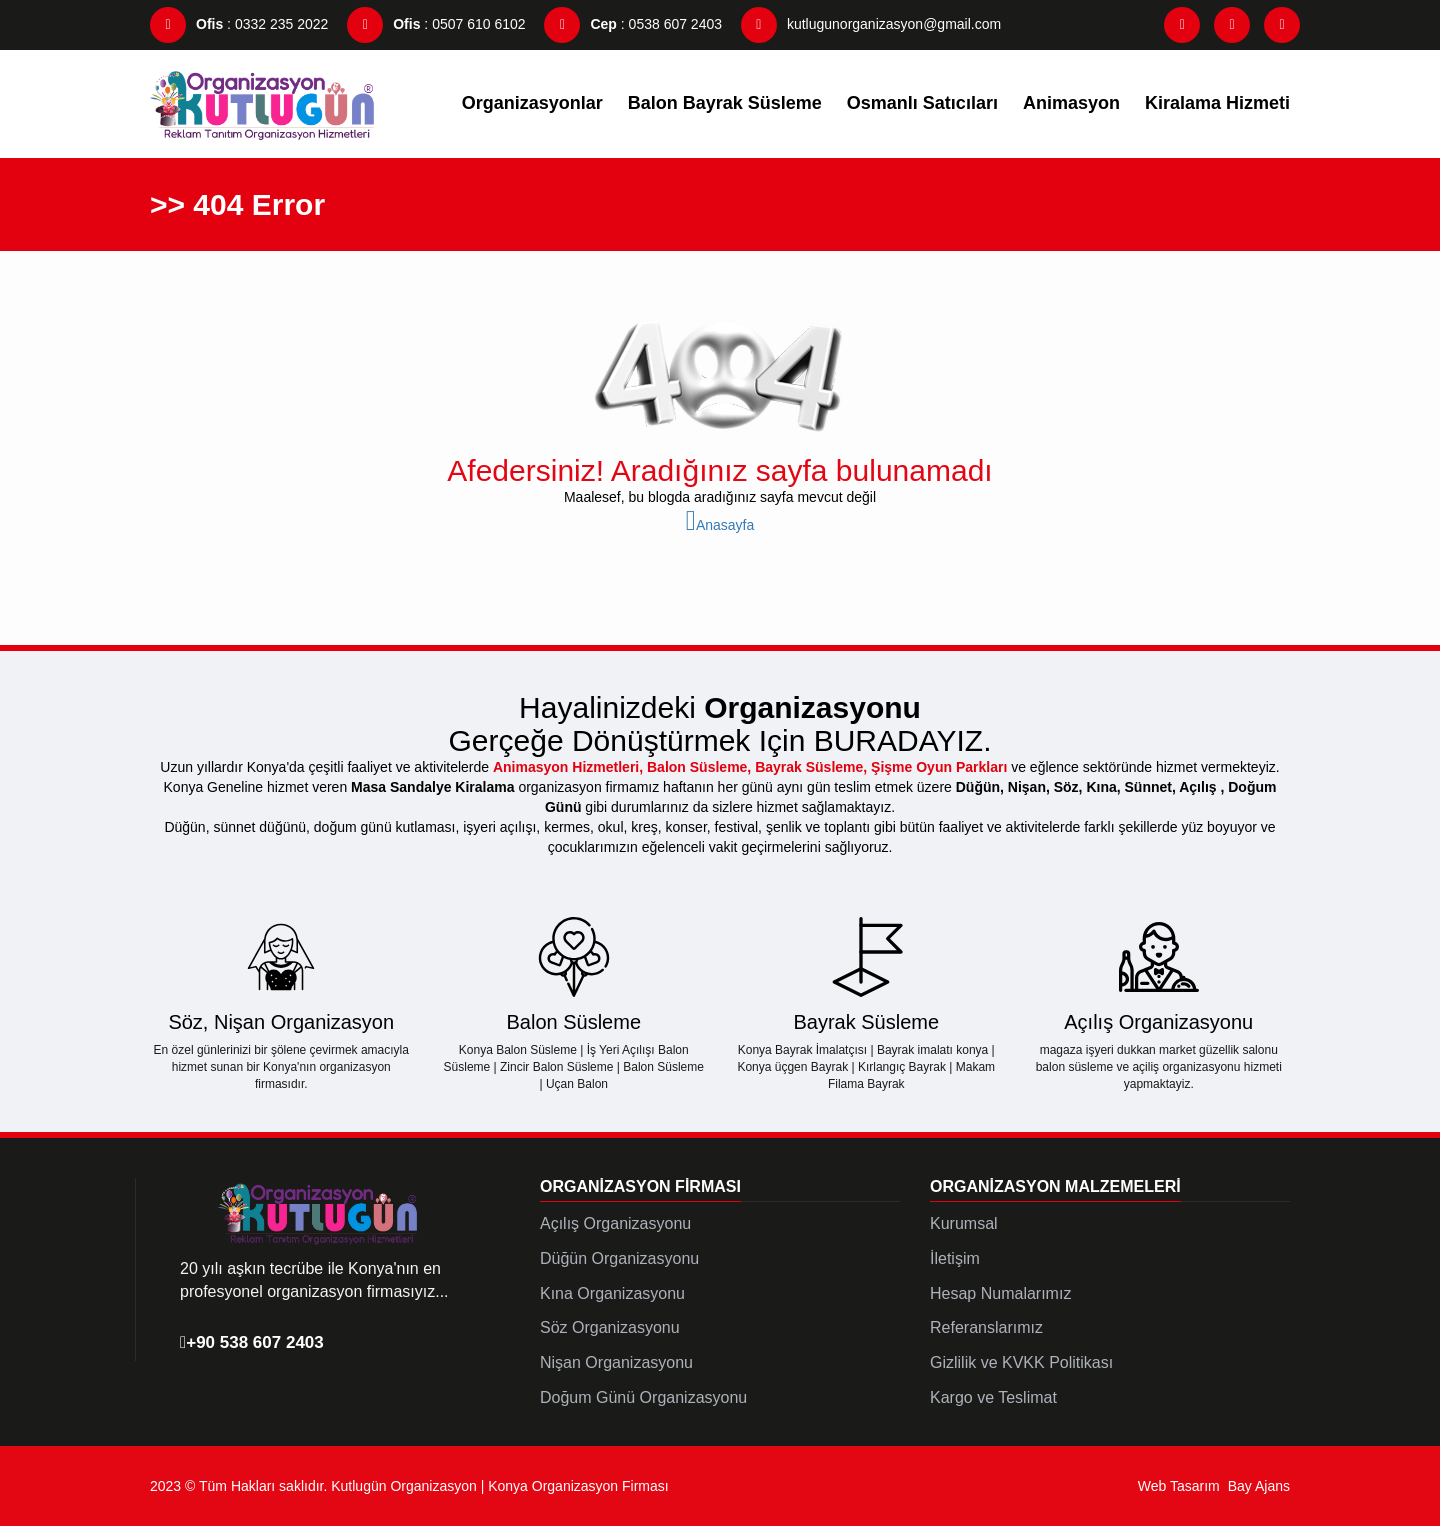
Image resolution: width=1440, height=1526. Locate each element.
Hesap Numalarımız (1000, 1293)
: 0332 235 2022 (239, 24)
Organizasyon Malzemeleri (1055, 1186)
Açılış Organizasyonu (615, 1223)
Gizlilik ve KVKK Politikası (1021, 1362)
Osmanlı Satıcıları (922, 103)
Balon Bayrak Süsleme (725, 103)
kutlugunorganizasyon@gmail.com (871, 24)
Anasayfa (720, 525)
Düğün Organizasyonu (619, 1258)
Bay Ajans (1259, 1486)
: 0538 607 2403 (633, 24)
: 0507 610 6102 (436, 24)
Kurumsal (964, 1223)
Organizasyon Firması (640, 1186)
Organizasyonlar (532, 103)
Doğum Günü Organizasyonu (643, 1397)
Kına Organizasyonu (612, 1293)
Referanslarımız (986, 1327)
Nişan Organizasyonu (616, 1362)
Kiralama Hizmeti (1217, 103)
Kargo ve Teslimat (993, 1397)
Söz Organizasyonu (610, 1327)
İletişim (955, 1258)
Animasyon (1071, 103)
